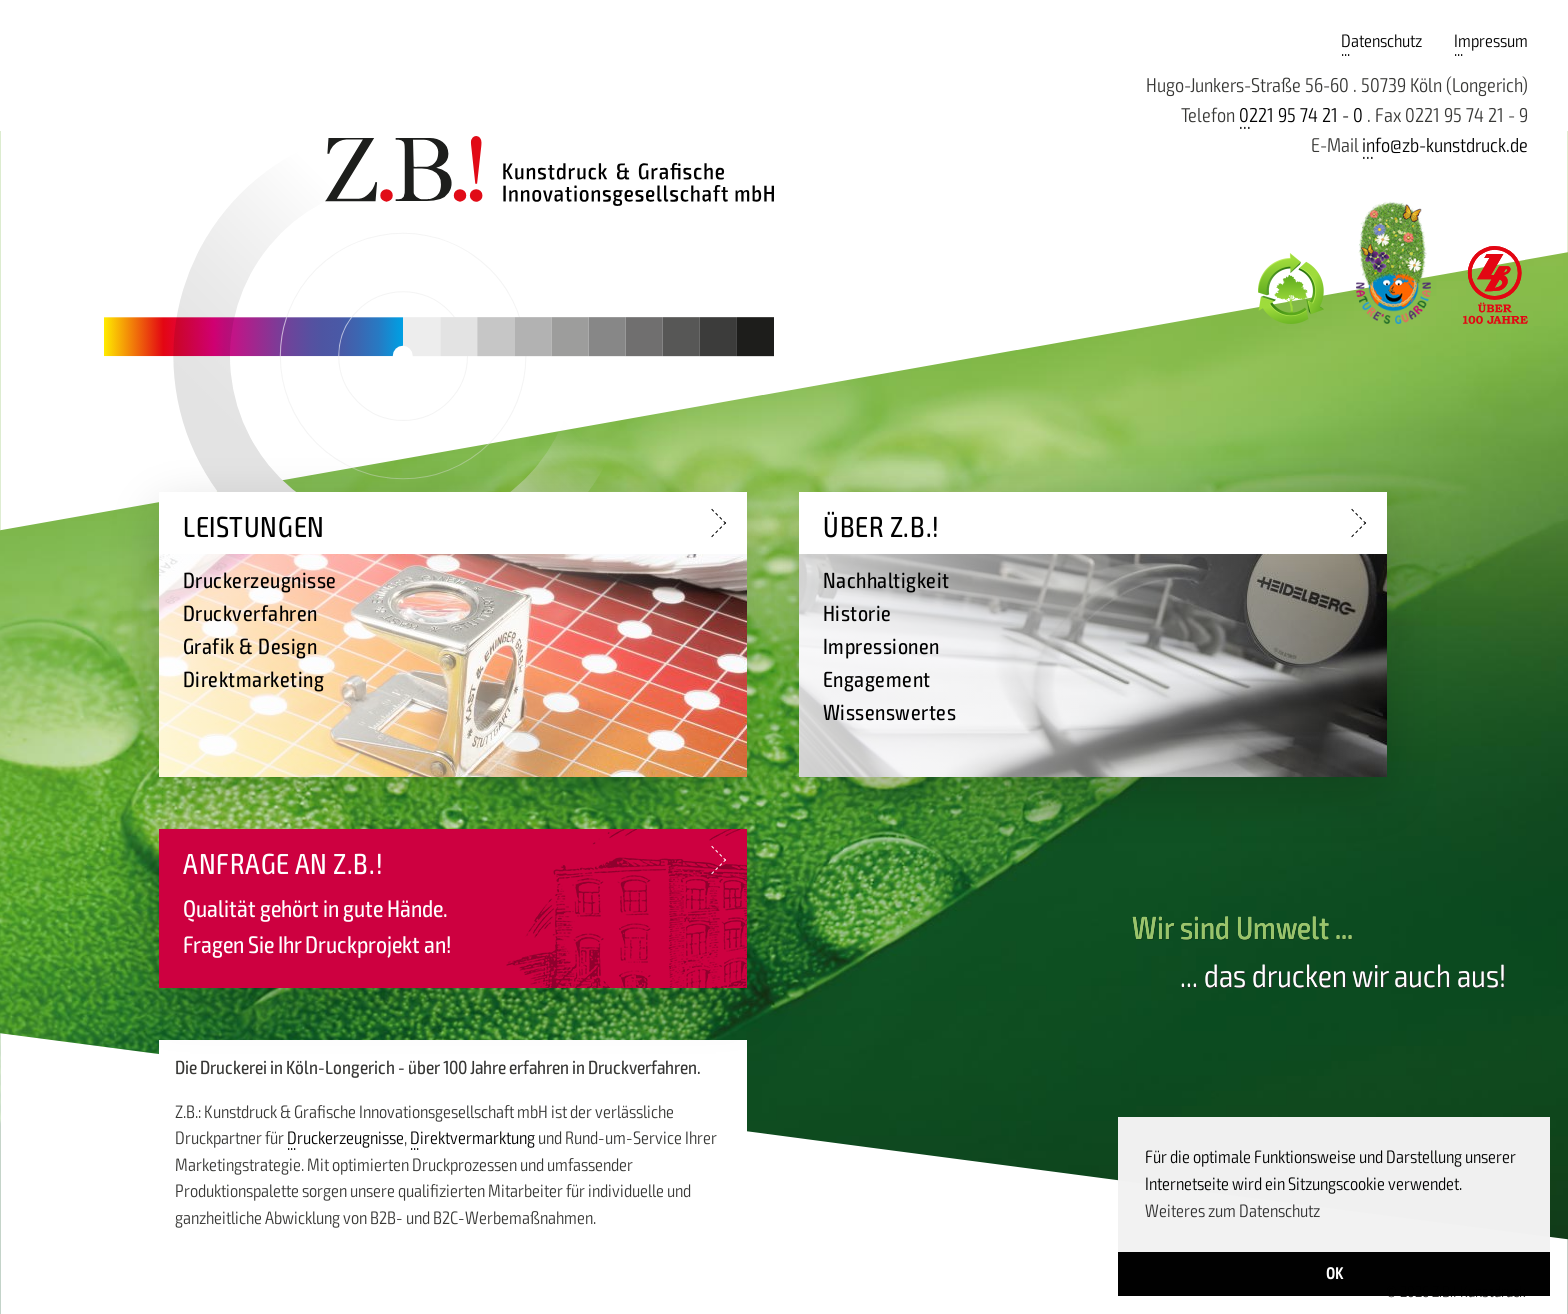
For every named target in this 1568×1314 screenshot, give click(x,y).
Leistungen (254, 527)
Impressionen (881, 647)
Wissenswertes (889, 713)
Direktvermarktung (472, 1138)
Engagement (877, 680)
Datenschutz (1381, 41)
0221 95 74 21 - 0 (1301, 115)
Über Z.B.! (881, 527)
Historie (857, 614)
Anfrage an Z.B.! (283, 864)
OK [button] (1334, 1274)
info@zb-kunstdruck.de (1445, 145)
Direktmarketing (253, 680)
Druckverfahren (250, 614)
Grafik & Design (250, 647)
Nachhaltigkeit (886, 581)
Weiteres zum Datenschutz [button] (1232, 1211)
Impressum (1491, 41)
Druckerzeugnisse (345, 1138)
